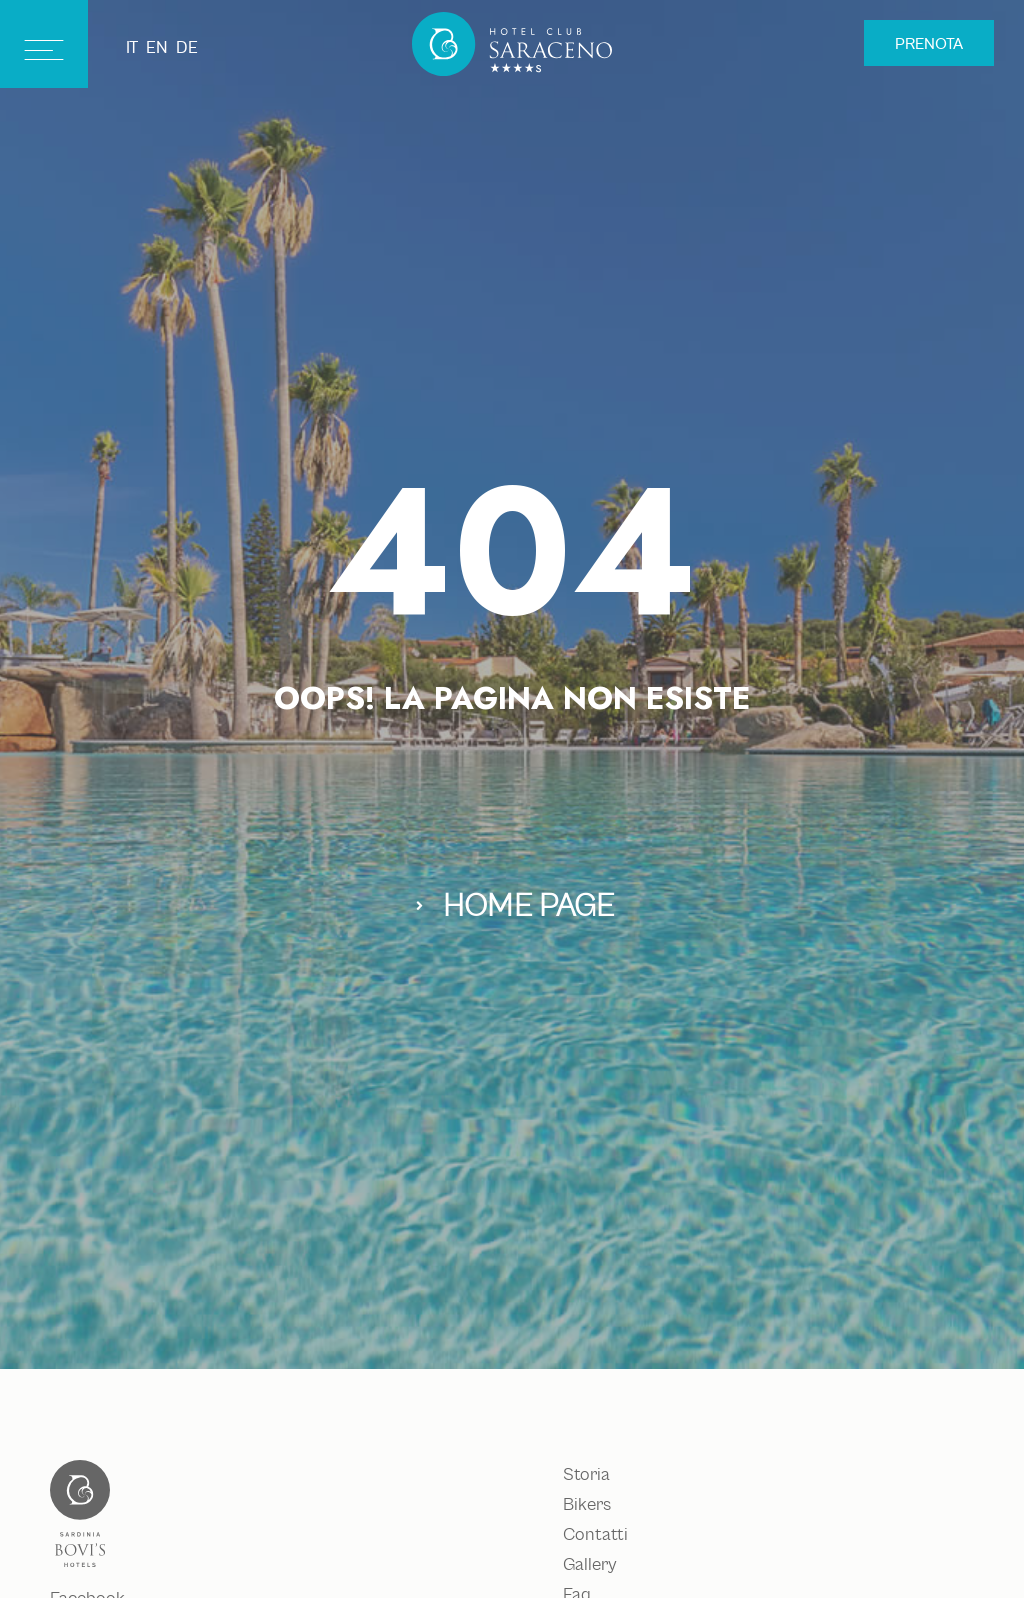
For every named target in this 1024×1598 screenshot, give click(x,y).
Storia (586, 1475)
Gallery (589, 1565)
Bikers (587, 1505)
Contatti (595, 1535)
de (187, 47)
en (157, 47)
